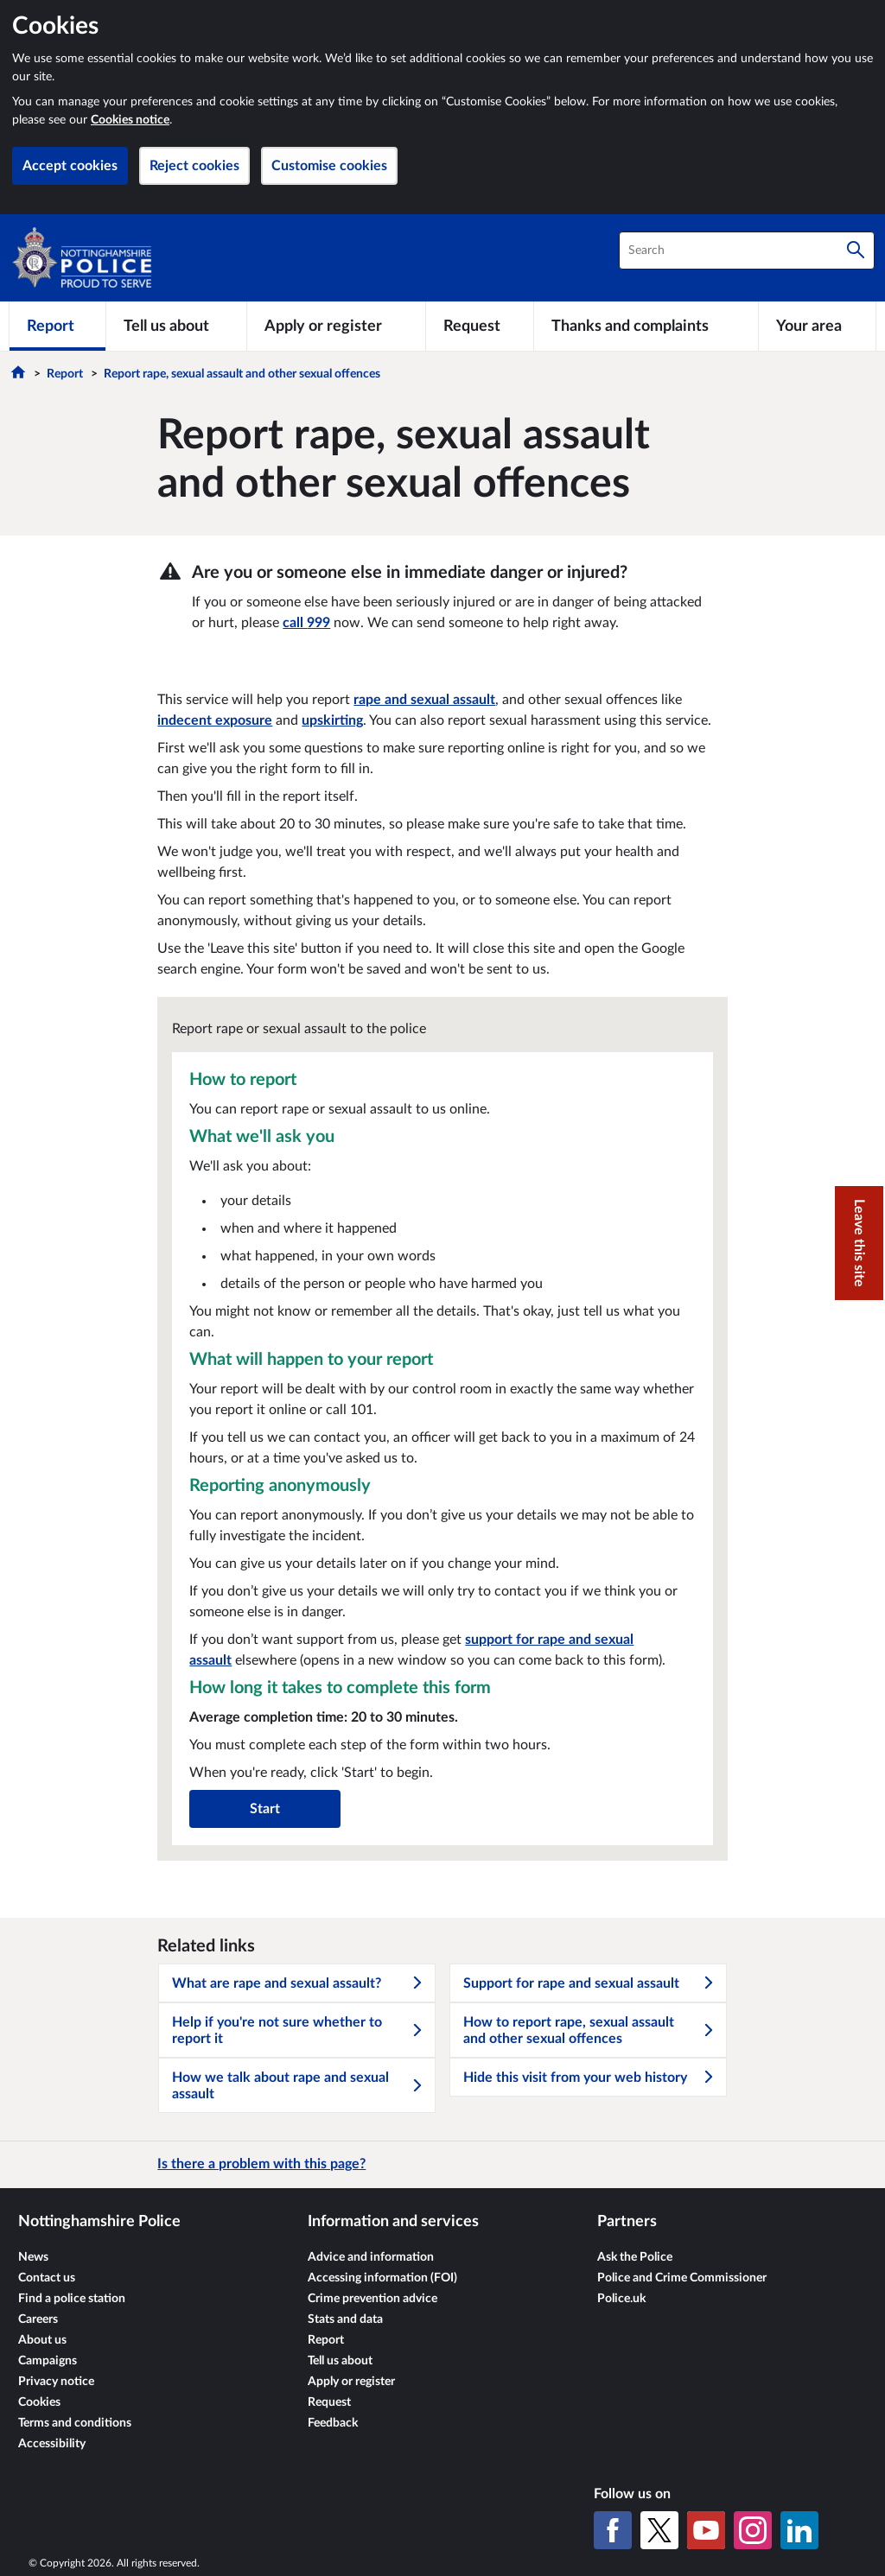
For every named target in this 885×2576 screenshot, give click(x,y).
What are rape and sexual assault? (298, 1983)
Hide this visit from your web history (589, 2077)
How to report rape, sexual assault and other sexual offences (589, 2030)
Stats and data (345, 2319)
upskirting (332, 720)
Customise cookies (329, 166)
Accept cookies (70, 166)
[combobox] (747, 251)
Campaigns (47, 2361)
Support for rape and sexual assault (589, 1983)
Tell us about (340, 2361)
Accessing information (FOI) (382, 2278)
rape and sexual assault (424, 700)
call (306, 623)
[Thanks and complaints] (646, 325)
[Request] (479, 325)
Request (329, 2402)
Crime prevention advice (372, 2299)
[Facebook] (613, 2530)
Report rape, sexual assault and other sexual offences (242, 374)
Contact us (46, 2278)
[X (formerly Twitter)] (659, 2530)
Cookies (39, 2402)
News (33, 2257)
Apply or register (351, 2382)
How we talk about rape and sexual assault (298, 2086)
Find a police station (71, 2299)
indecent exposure (214, 720)
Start (265, 1809)
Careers (38, 2319)
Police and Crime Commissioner (682, 2278)
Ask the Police (634, 2257)
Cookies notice (130, 120)
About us (42, 2340)
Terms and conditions (74, 2423)
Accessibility (52, 2444)
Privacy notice (56, 2382)
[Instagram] (753, 2530)
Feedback (333, 2423)
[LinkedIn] (799, 2530)
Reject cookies (194, 166)
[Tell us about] (176, 325)
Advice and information (371, 2257)
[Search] (856, 251)
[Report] (57, 325)
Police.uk (621, 2299)
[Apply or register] (335, 325)
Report (65, 374)
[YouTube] (706, 2530)
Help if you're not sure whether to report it (298, 2030)
